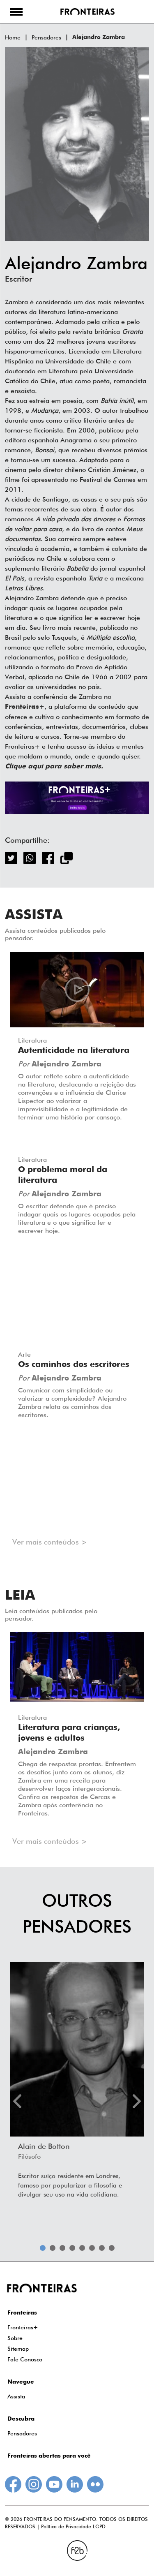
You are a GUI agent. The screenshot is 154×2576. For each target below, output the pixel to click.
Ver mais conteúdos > (49, 1542)
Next (136, 2101)
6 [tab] (92, 2248)
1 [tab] (43, 2248)
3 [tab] (62, 2248)
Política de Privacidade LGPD (73, 2526)
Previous (17, 2101)
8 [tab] (112, 2248)
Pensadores (46, 37)
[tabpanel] (77, 2083)
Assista (16, 2396)
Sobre (15, 2338)
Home (13, 37)
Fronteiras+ (22, 2327)
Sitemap (18, 2348)
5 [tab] (82, 2248)
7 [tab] (102, 2248)
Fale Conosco (24, 2359)
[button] (16, 11)
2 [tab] (52, 2248)
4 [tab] (72, 2248)
